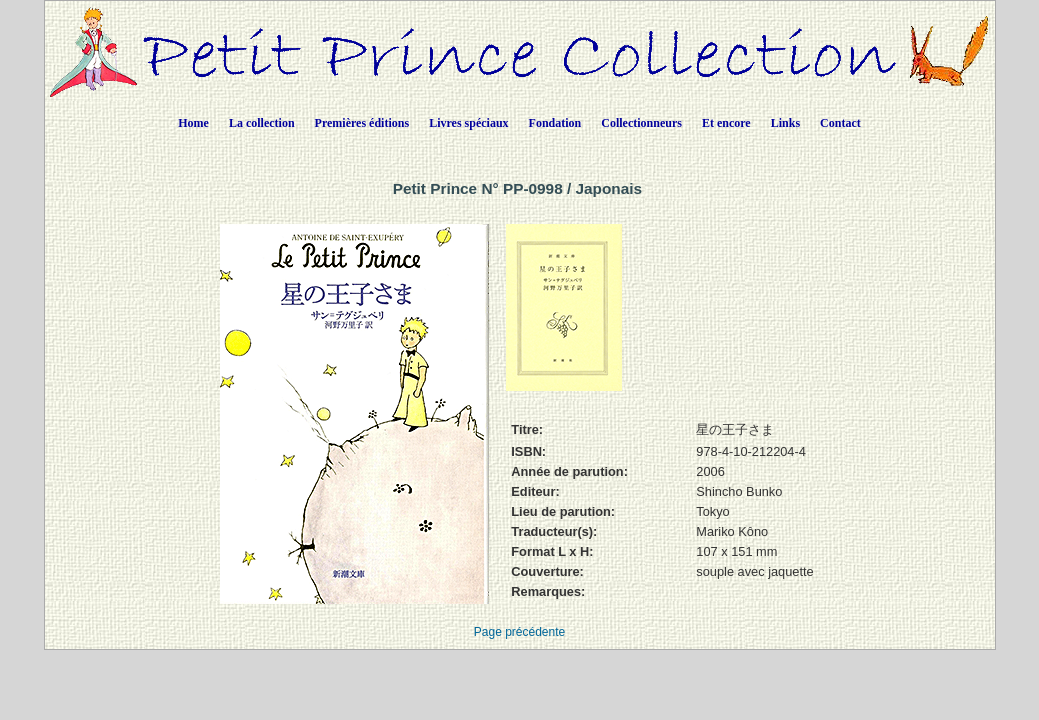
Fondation (555, 123)
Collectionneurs (641, 123)
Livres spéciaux (468, 123)
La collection (262, 123)
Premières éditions (362, 123)
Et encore (726, 123)
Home (193, 123)
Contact (840, 123)
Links (785, 123)
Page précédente (519, 632)
